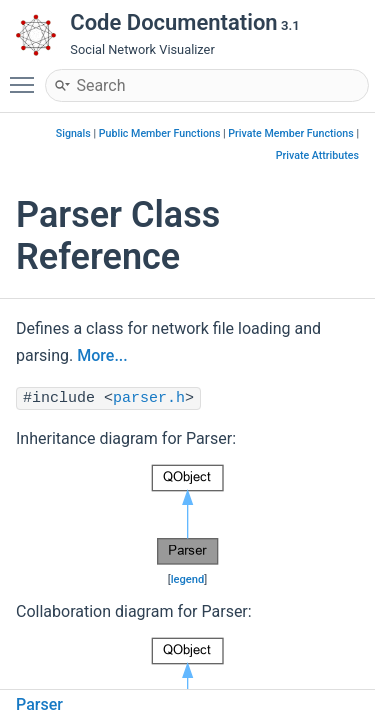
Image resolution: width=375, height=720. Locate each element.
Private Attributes (317, 155)
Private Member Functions (290, 133)
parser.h (149, 398)
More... (102, 355)
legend (188, 579)
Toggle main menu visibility (27, 76)
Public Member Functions (160, 133)
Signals (73, 133)
